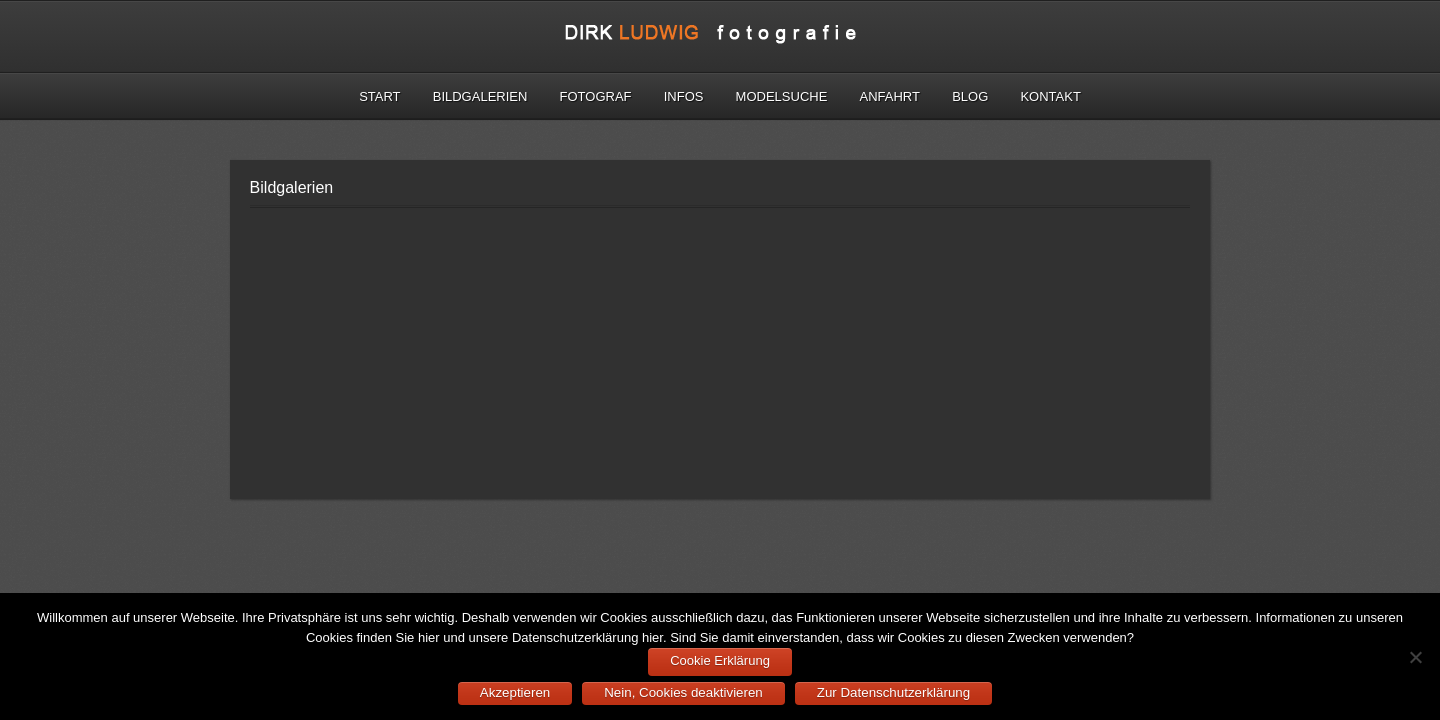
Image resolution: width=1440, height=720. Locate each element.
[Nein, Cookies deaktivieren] (1415, 657)
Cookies (329, 637)
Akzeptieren (515, 692)
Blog (970, 96)
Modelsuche (782, 96)
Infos (684, 96)
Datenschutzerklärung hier (587, 637)
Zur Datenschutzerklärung (893, 692)
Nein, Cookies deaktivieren (683, 692)
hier (429, 637)
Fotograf (596, 96)
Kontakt (1050, 96)
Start (379, 96)
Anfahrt (890, 96)
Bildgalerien (480, 96)
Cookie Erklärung (720, 660)
